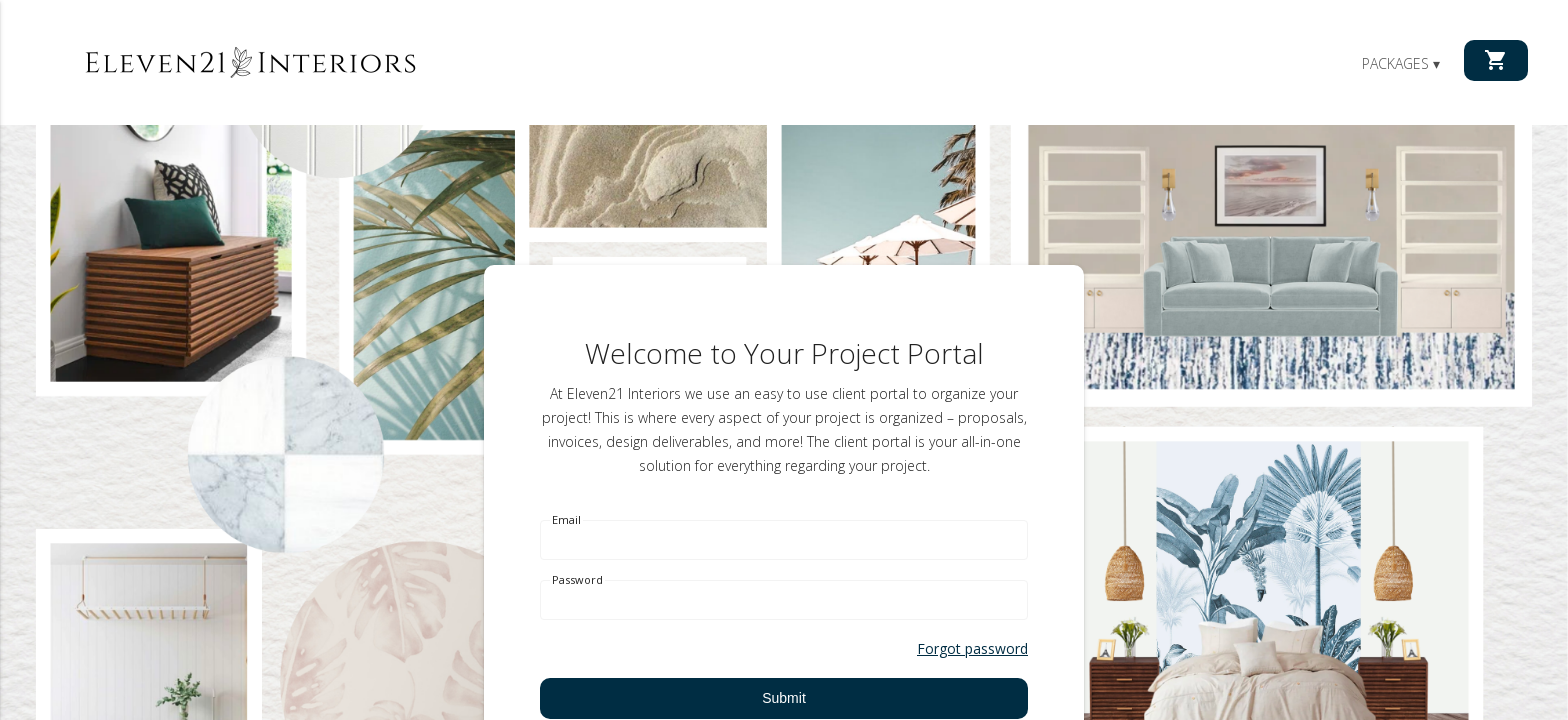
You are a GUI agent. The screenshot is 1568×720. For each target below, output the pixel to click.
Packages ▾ (1401, 63)
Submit (784, 698)
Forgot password (972, 648)
